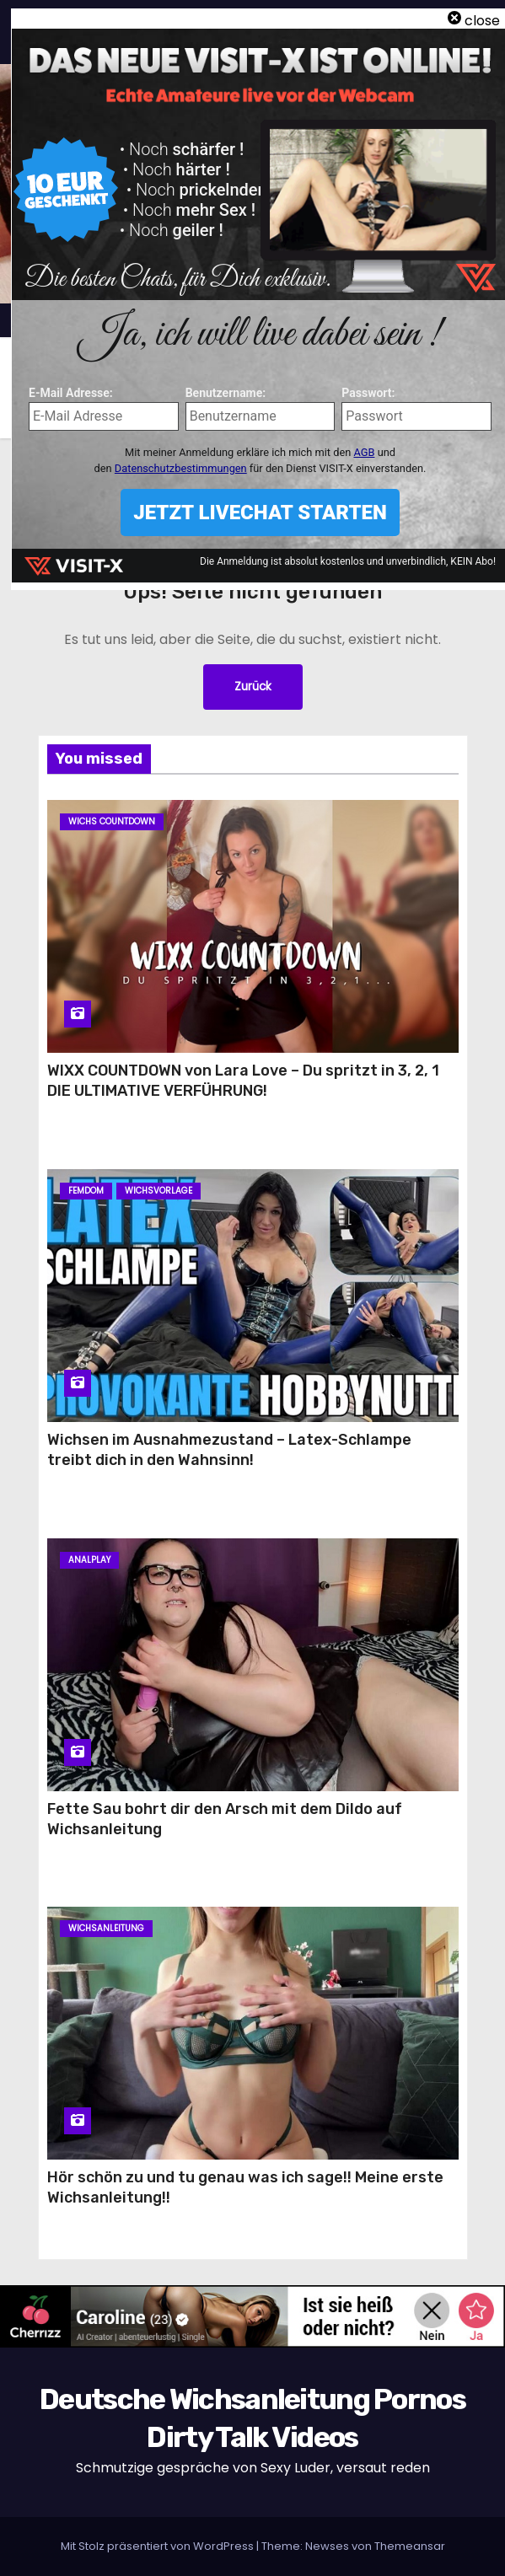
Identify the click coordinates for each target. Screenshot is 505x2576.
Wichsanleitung (106, 1928)
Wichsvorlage (158, 1190)
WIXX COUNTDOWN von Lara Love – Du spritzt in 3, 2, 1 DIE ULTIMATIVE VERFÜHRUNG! (243, 1080)
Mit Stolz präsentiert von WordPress (158, 2546)
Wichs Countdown (111, 821)
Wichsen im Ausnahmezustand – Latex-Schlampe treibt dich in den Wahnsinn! (229, 1449)
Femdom (86, 1190)
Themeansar (409, 2546)
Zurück (252, 687)
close (482, 20)
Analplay (89, 1560)
